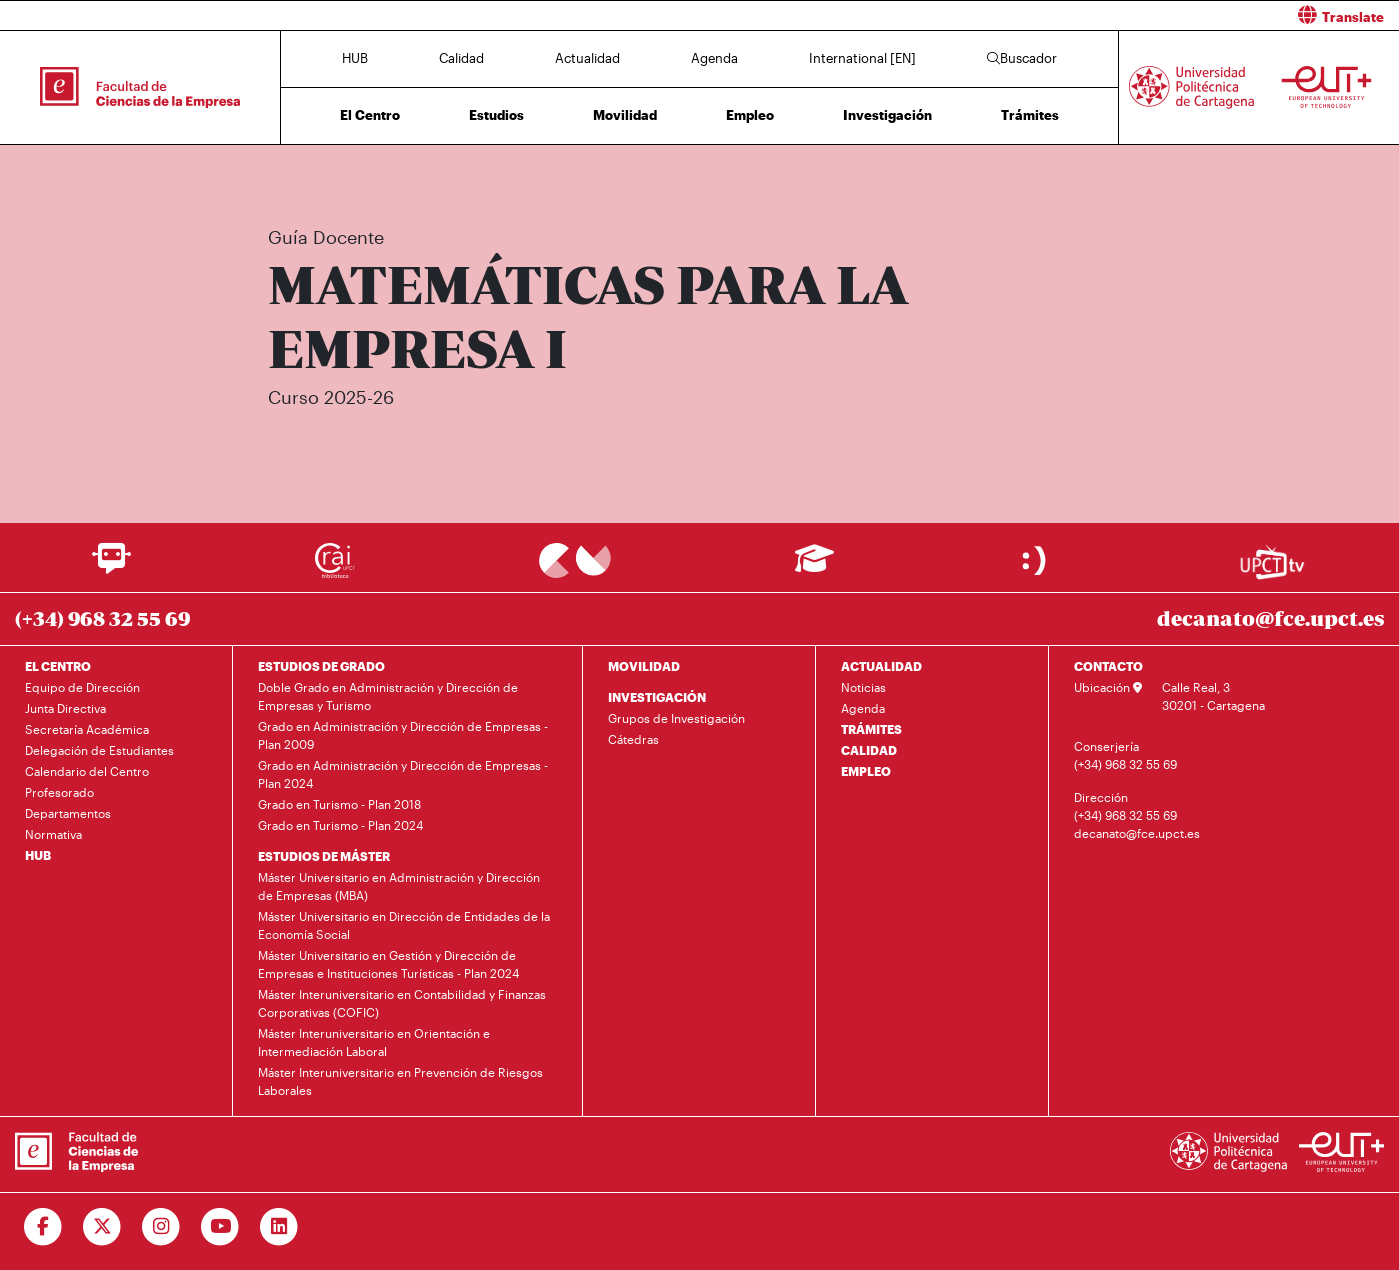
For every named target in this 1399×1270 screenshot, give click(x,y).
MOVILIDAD (644, 666)
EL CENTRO (58, 666)
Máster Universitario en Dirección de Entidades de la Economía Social (404, 925)
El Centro (370, 115)
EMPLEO (866, 771)
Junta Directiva (65, 708)
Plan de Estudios (658, 177)
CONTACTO (1108, 666)
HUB (355, 58)
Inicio (269, 177)
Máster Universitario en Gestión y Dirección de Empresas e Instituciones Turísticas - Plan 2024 (388, 964)
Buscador (1022, 58)
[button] (1057, 15)
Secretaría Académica (87, 729)
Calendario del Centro (87, 771)
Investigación (887, 115)
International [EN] (862, 58)
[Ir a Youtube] (220, 1227)
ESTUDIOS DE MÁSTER (324, 856)
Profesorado (59, 792)
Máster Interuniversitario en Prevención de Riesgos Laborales (400, 1081)
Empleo (750, 115)
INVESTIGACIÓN (657, 697)
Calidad (461, 58)
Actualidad (587, 58)
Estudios (496, 115)
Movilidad (625, 115)
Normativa (53, 834)
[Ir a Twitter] (102, 1227)
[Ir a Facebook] (43, 1227)
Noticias (863, 687)
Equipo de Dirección (82, 687)
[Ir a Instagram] (161, 1227)
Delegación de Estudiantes (99, 750)
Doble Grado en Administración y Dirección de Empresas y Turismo (388, 696)
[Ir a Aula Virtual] (814, 567)
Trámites (1030, 115)
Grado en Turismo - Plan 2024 (340, 825)
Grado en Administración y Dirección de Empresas (477, 177)
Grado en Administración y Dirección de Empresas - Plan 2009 (403, 735)
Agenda (714, 58)
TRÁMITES (871, 729)
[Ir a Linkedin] (279, 1227)
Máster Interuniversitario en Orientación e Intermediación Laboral (374, 1042)
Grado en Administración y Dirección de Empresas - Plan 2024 (403, 774)
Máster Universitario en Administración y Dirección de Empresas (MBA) (399, 886)
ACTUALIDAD (881, 666)
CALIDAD (869, 750)
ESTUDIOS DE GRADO (321, 666)
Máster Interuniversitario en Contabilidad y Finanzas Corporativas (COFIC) (402, 1003)
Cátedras (633, 739)
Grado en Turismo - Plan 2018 (339, 804)
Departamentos (68, 813)
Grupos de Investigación (676, 718)
